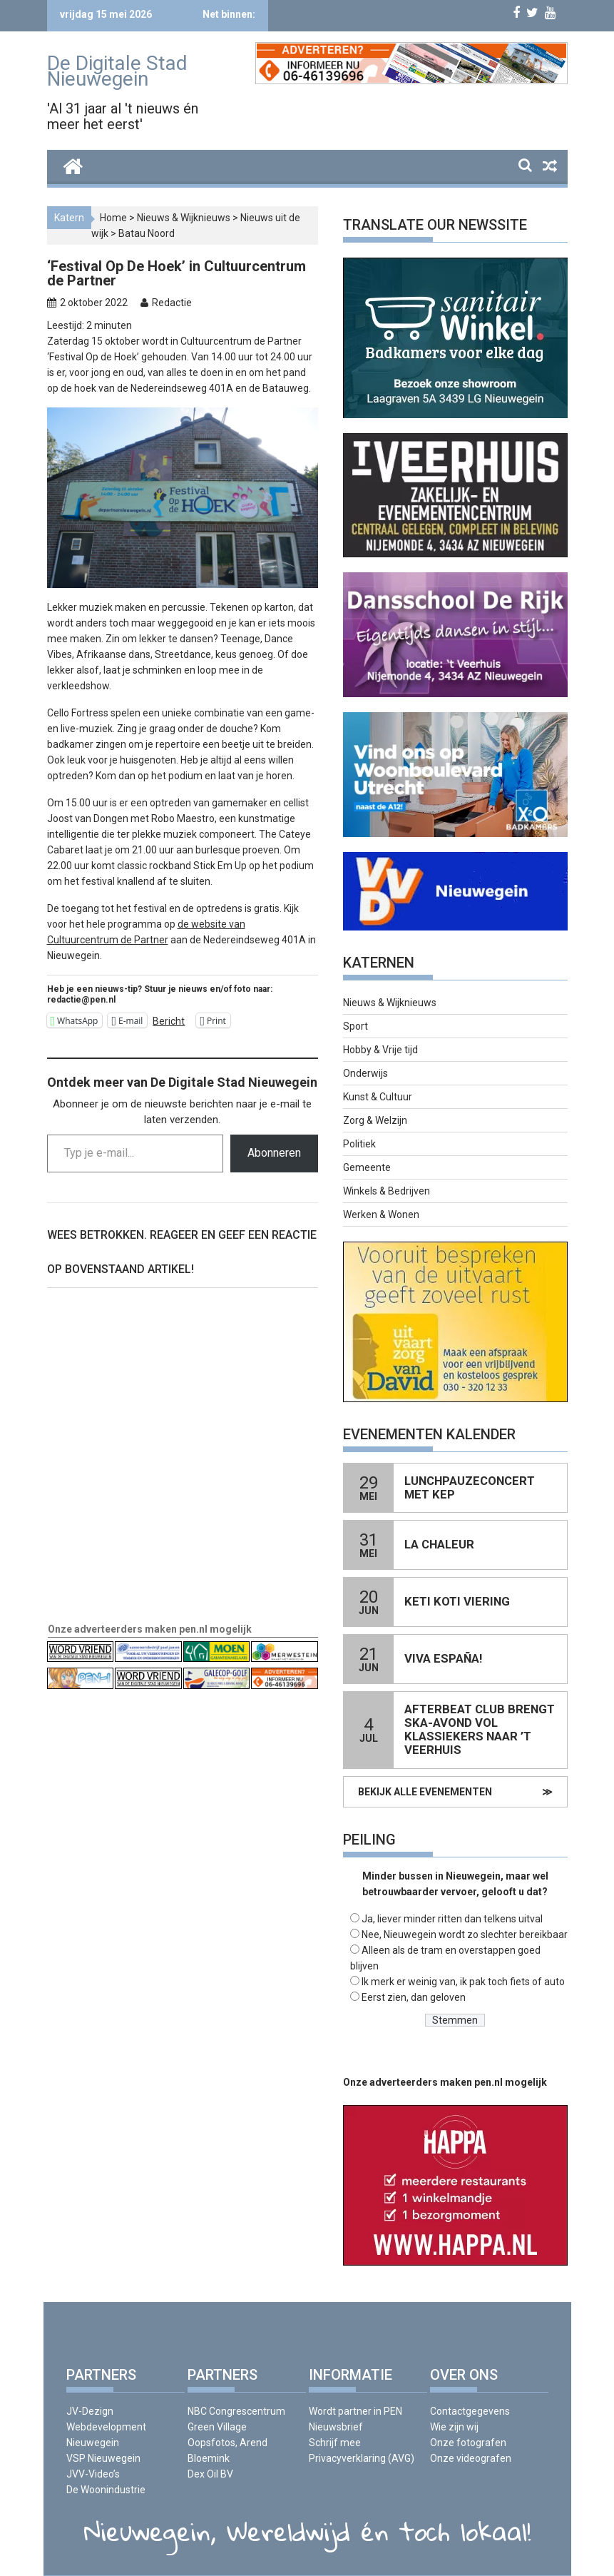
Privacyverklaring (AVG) (361, 2458)
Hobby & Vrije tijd (380, 1049)
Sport (355, 1026)
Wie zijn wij (454, 2427)
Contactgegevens (470, 2411)
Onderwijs (365, 1073)
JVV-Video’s (93, 2474)
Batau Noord (146, 233)
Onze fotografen (468, 2442)
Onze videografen (470, 2458)
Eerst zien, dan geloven (414, 1997)
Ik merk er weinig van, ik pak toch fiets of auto (463, 1981)
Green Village (217, 2427)
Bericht (169, 1020)
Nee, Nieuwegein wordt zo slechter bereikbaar (465, 1934)
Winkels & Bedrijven (386, 1191)
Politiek (359, 1144)
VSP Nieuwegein (103, 2458)
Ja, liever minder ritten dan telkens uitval (452, 1919)
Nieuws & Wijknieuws (183, 217)
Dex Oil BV (210, 2474)
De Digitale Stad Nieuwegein (117, 71)
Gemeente (367, 1167)
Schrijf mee (335, 2442)
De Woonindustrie (105, 2489)
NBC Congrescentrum (236, 2411)
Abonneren (274, 1153)
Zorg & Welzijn (375, 1120)
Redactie (172, 302)
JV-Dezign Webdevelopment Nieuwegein (106, 2426)
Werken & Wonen (381, 1214)
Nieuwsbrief (336, 2427)
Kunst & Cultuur (377, 1096)
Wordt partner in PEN (355, 2411)
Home (113, 217)
